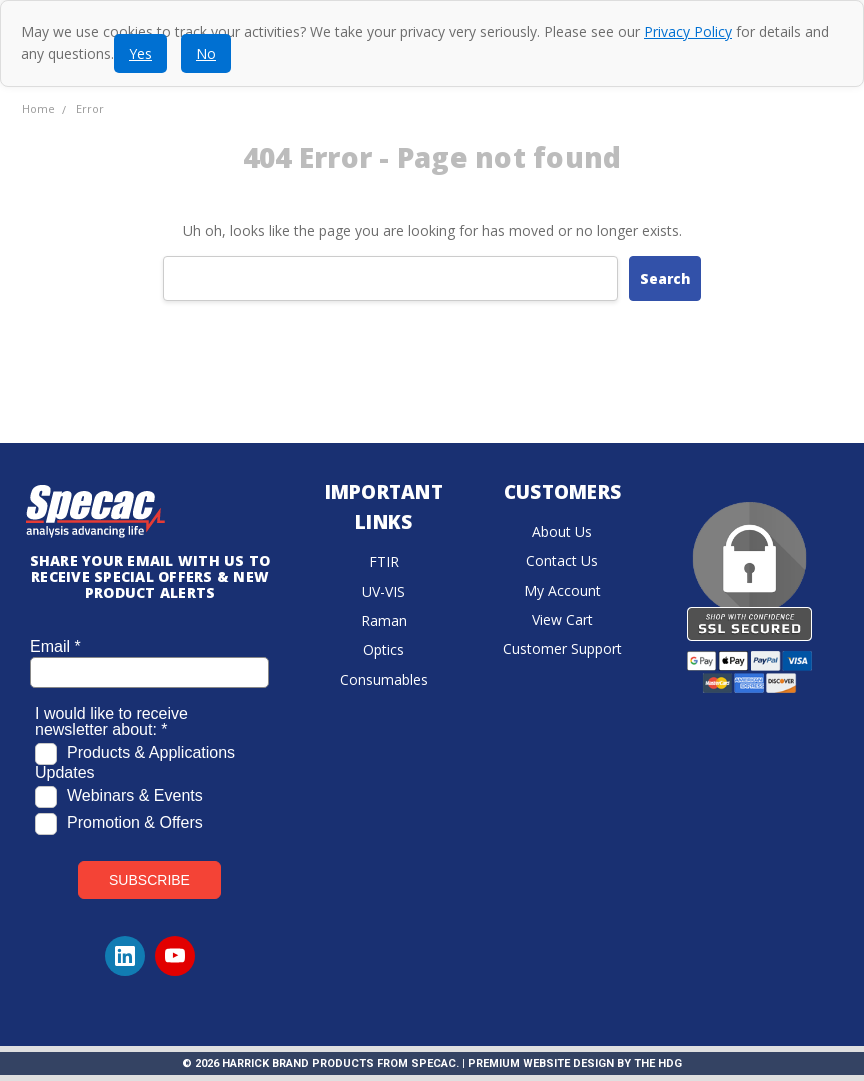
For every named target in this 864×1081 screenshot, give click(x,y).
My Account (562, 590)
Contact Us (562, 560)
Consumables (384, 679)
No (206, 53)
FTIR (384, 561)
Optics (383, 649)
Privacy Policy (688, 31)
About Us (562, 531)
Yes (140, 53)
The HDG (658, 1063)
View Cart (562, 619)
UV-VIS (383, 591)
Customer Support (562, 648)
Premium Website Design (541, 1063)
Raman (384, 620)
